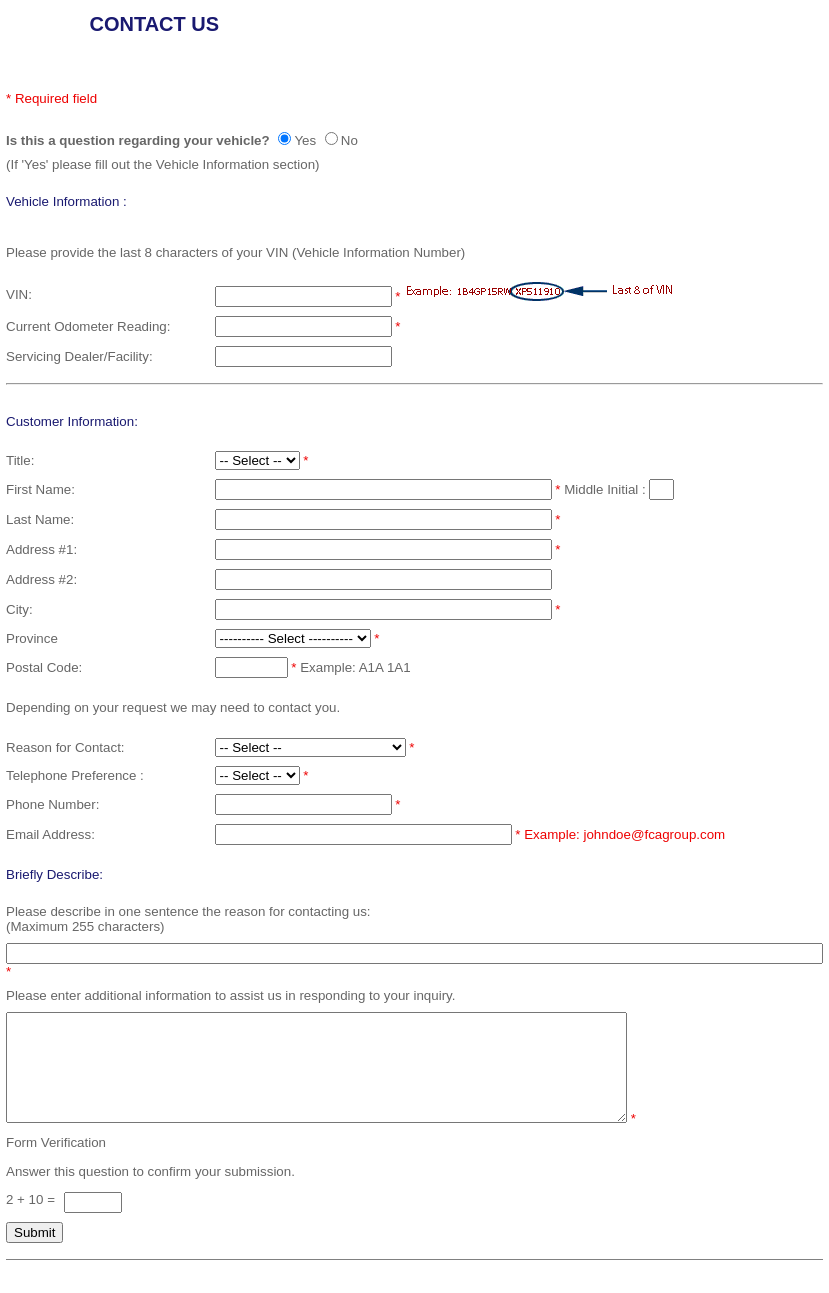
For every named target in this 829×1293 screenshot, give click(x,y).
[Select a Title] (257, 460)
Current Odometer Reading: (88, 326)
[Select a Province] (293, 638)
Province (32, 638)
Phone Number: (52, 804)
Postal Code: (44, 667)
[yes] (284, 138)
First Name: (40, 489)
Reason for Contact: (65, 747)
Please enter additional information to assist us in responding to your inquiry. (230, 995)
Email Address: (50, 834)
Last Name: (40, 519)
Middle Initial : (606, 489)
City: (19, 609)
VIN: (19, 294)
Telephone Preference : (75, 775)
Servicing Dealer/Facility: (79, 356)
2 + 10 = (32, 1220)
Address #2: (41, 579)
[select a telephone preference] (257, 775)
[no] (331, 138)
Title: (20, 460)
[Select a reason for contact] (310, 747)
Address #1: (41, 549)
